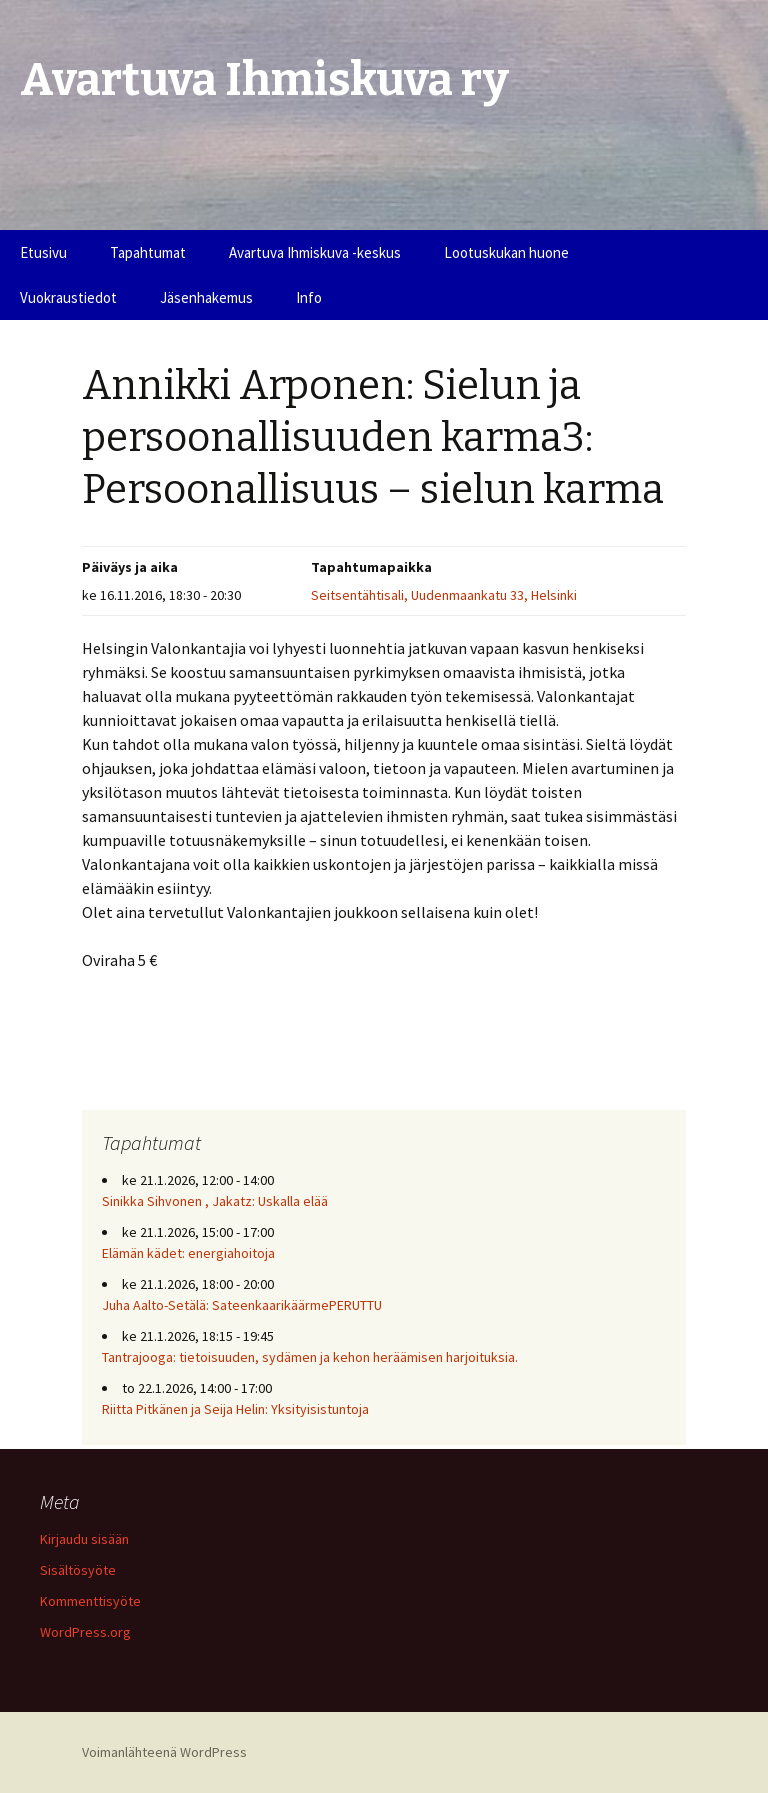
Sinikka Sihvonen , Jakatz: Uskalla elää (215, 1201)
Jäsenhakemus (206, 297)
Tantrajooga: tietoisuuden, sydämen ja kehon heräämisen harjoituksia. (310, 1357)
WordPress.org (85, 1632)
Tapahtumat (148, 252)
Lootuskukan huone (506, 252)
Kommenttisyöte (90, 1601)
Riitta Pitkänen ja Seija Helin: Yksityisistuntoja (235, 1409)
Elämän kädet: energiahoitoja (188, 1253)
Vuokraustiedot (68, 297)
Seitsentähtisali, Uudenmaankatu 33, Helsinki (444, 595)
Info (309, 297)
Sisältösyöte (78, 1570)
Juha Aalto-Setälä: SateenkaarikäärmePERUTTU (242, 1305)
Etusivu (43, 252)
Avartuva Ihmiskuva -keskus (315, 252)
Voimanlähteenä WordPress (164, 1752)
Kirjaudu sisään (84, 1539)
